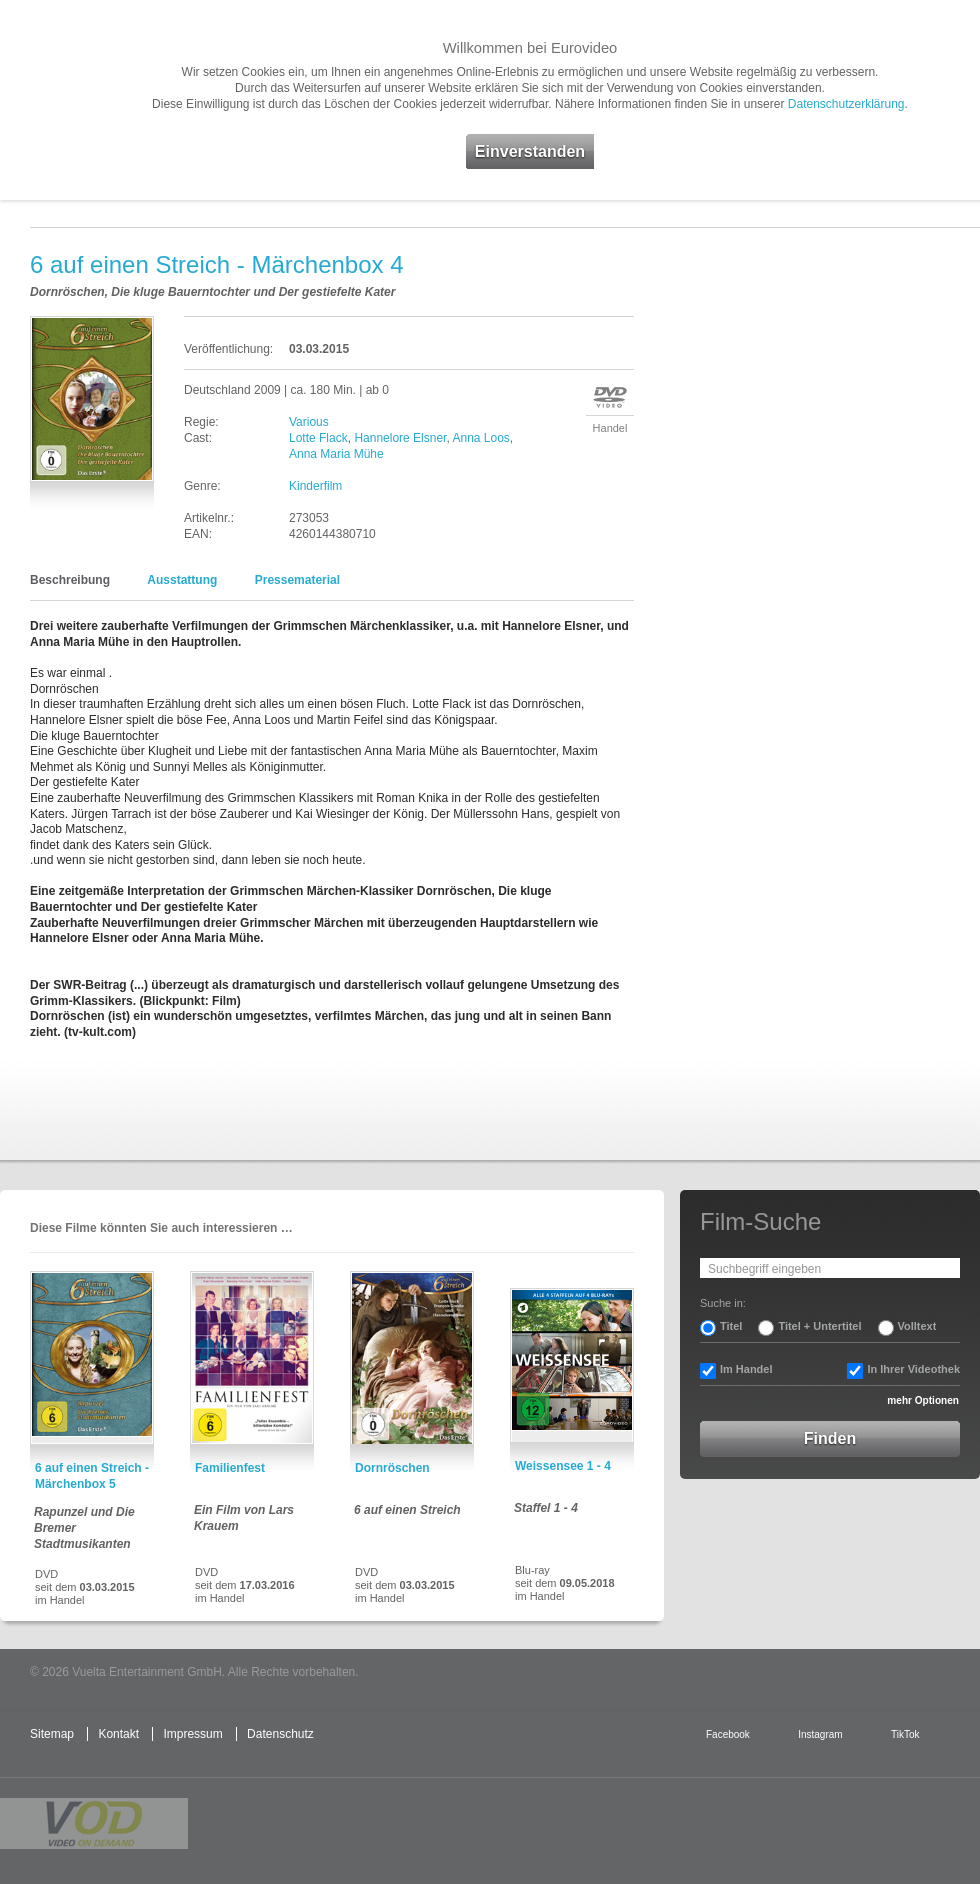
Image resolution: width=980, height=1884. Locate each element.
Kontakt (118, 1734)
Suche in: (723, 1303)
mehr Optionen (923, 1400)
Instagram (820, 1734)
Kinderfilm (315, 486)
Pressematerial (297, 580)
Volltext (917, 1326)
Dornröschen (392, 1468)
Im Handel (746, 1369)
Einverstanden (530, 151)
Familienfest (230, 1468)
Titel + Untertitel (819, 1326)
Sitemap (52, 1734)
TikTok (905, 1734)
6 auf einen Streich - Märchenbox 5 (92, 1476)
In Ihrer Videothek (913, 1369)
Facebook (728, 1734)
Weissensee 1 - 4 (563, 1466)
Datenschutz (280, 1734)
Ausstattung (182, 580)
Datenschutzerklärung (846, 104)
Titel (731, 1326)
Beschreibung (70, 580)
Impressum (192, 1734)
